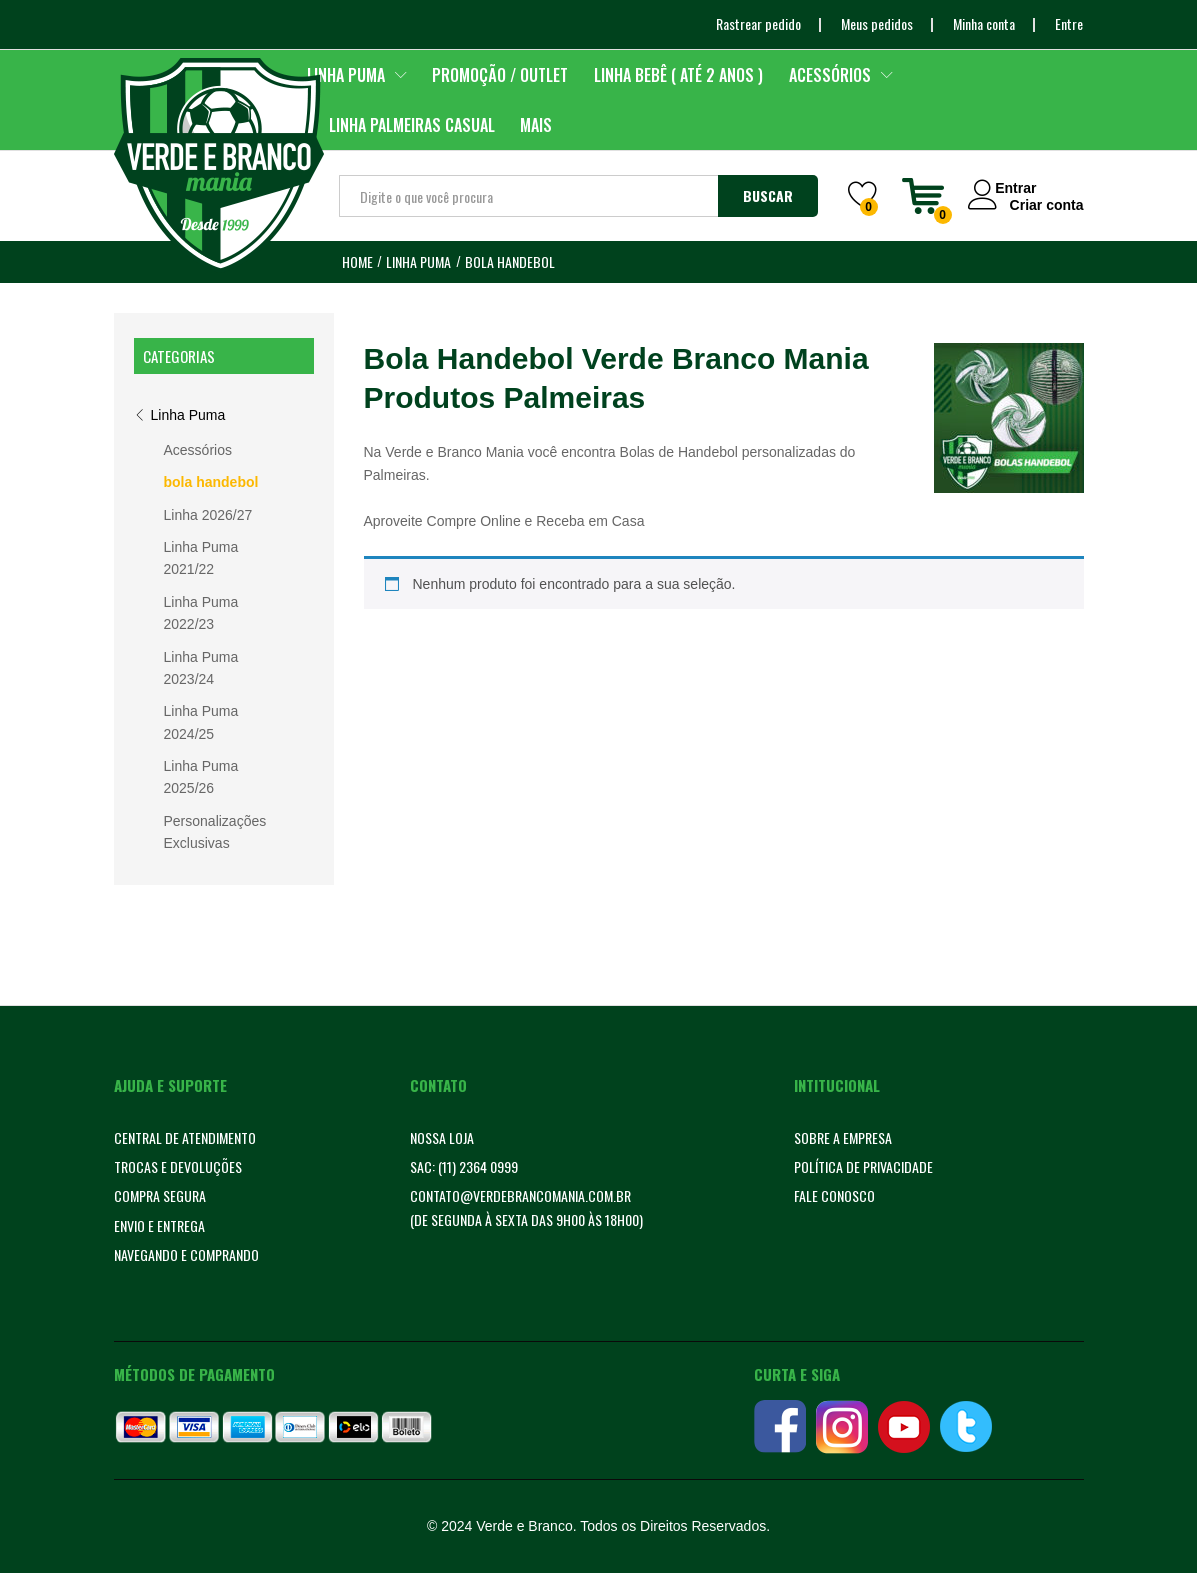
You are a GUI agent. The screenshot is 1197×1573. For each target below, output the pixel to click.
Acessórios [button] (830, 75)
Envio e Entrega (159, 1225)
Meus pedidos (877, 23)
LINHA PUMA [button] (346, 75)
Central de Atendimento (185, 1137)
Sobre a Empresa (843, 1137)
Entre (1069, 23)
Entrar (1009, 187)
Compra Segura (160, 1195)
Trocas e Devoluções (178, 1166)
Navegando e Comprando (186, 1254)
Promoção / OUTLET (500, 75)
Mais (536, 125)
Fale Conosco (834, 1195)
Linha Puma (188, 415)
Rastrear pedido (758, 23)
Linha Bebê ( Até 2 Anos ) (678, 75)
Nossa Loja (442, 1137)
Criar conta (1047, 204)
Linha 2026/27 (208, 515)
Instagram (842, 1427)
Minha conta (984, 23)
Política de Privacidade (863, 1166)
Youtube (904, 1427)
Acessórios (198, 450)
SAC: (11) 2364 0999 (464, 1166)
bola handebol (211, 482)
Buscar (768, 195)
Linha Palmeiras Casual (412, 125)
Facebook (780, 1427)
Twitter (966, 1427)
